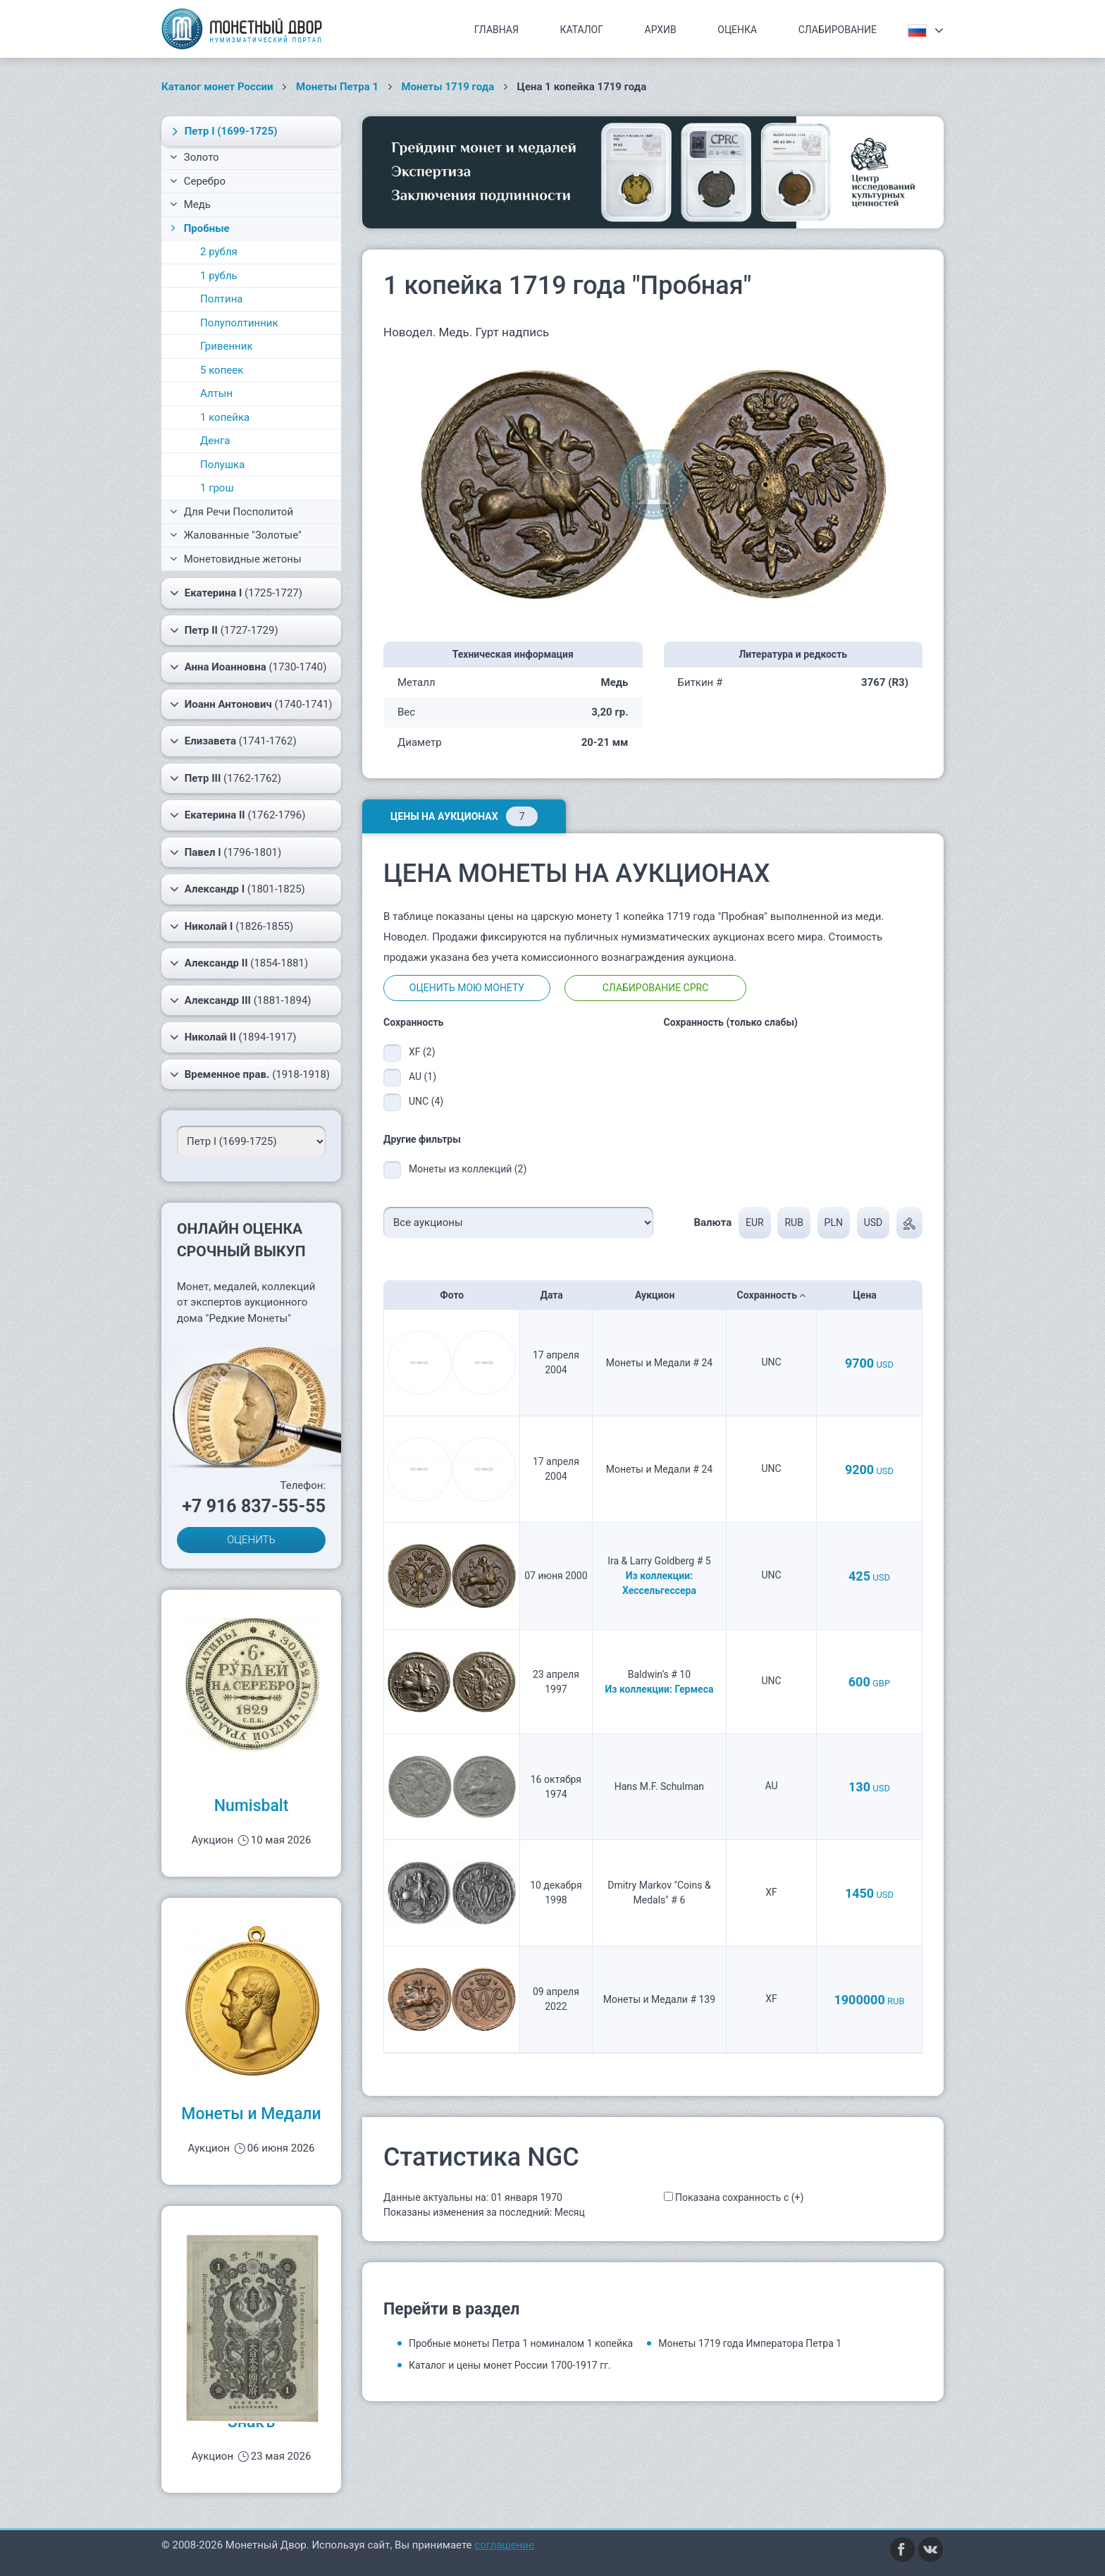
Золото (194, 157)
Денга (215, 440)
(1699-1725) (223, 131)
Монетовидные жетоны (236, 559)
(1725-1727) (236, 593)
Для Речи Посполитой (231, 511)
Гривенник (226, 346)
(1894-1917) (233, 1037)
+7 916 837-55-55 (254, 1506)
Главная (496, 29)
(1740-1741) (251, 704)
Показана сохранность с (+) (739, 2197)
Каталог (581, 29)
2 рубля (218, 251)
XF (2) (422, 1051)
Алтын (216, 393)
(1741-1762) (233, 741)
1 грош (217, 488)
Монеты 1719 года (448, 86)
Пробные (199, 228)
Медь (190, 204)
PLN (834, 1222)
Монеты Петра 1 (337, 86)
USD (873, 1222)
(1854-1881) (239, 963)
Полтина (221, 299)
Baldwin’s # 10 (659, 1674)
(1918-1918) (250, 1074)
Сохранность (771, 1295)
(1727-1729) (224, 630)
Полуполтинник (239, 323)
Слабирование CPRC (656, 987)
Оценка (737, 29)
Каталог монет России (217, 86)
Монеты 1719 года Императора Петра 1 (749, 2343)
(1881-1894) (240, 1000)
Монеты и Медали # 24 (659, 1362)
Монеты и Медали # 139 (659, 1999)
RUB (793, 1222)
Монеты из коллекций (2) (467, 1168)
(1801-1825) (237, 889)
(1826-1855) (231, 926)
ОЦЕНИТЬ (251, 1539)
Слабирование (837, 29)
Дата (556, 1295)
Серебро (198, 181)
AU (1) (422, 1076)
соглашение (504, 2545)
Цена (869, 1295)
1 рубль (218, 275)
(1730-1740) (248, 667)
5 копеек (221, 370)
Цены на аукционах (464, 816)
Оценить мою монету (466, 987)
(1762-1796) (237, 815)
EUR (755, 1222)
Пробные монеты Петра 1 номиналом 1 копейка (521, 2343)
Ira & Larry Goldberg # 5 (658, 1560)
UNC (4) (426, 1101)
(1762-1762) (225, 778)
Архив (661, 29)
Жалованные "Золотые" (236, 535)
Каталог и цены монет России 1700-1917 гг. (510, 2365)
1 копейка (224, 417)
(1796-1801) (225, 852)
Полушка (222, 464)
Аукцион (659, 1295)
